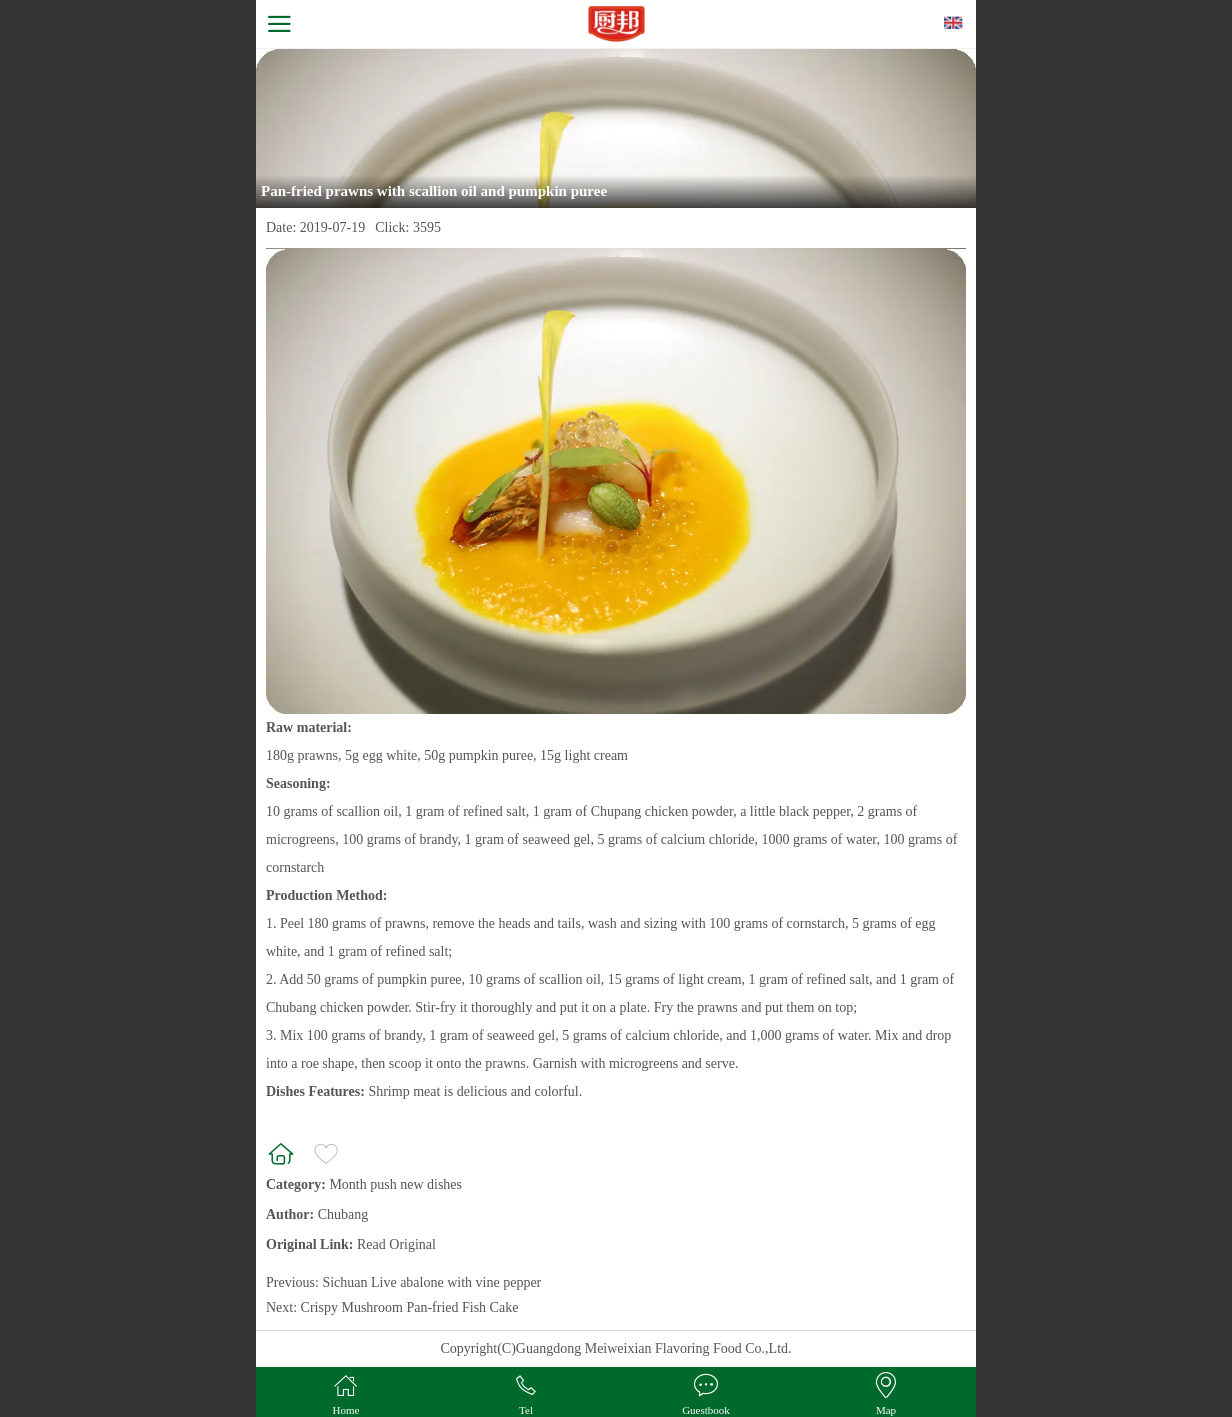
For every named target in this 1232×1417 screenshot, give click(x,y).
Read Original (396, 1244)
